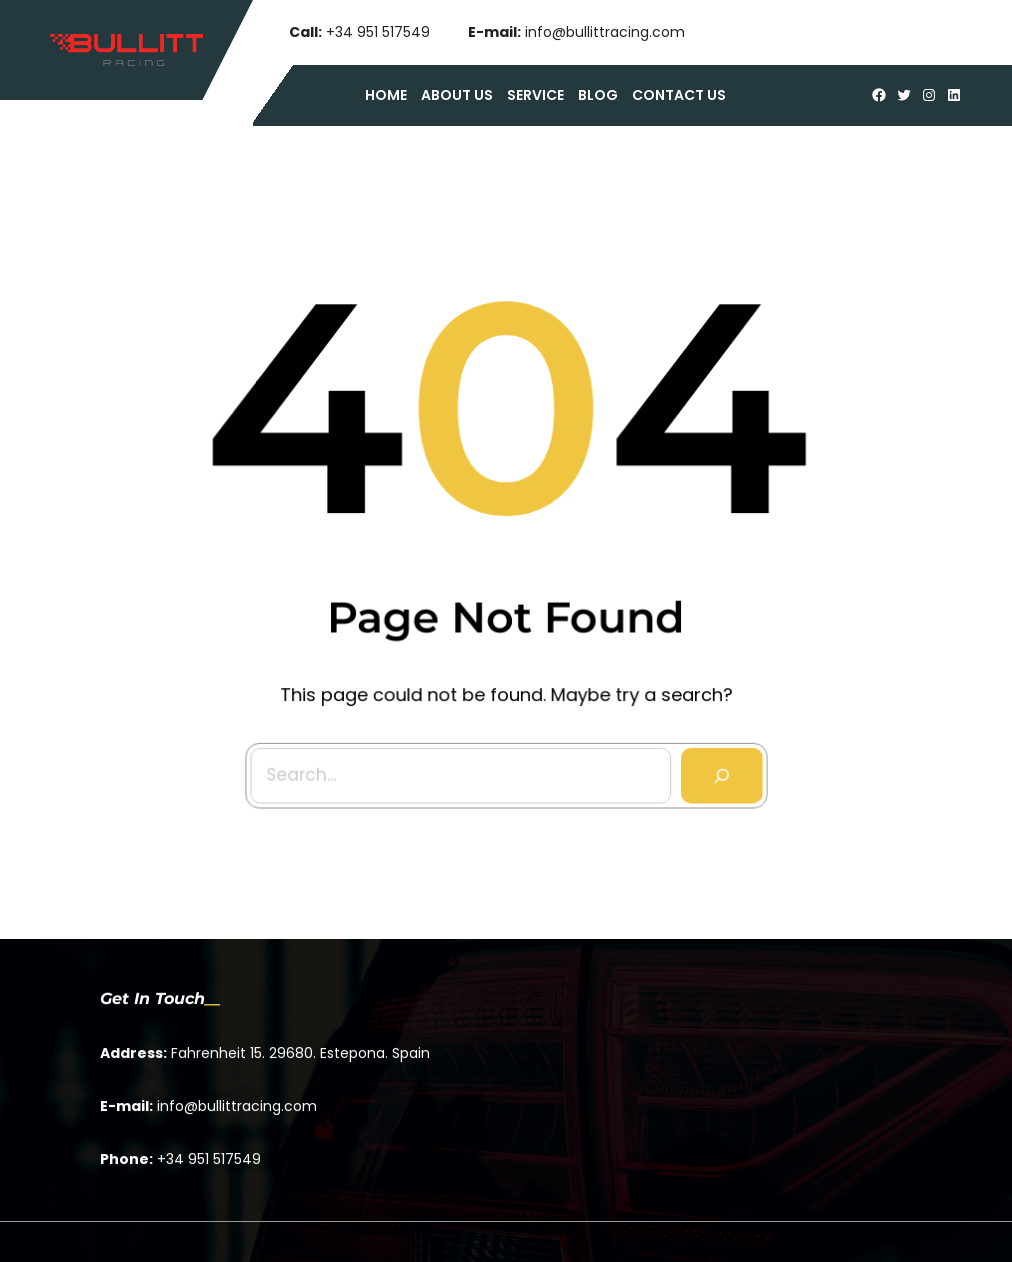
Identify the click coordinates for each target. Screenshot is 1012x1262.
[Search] (718, 770)
